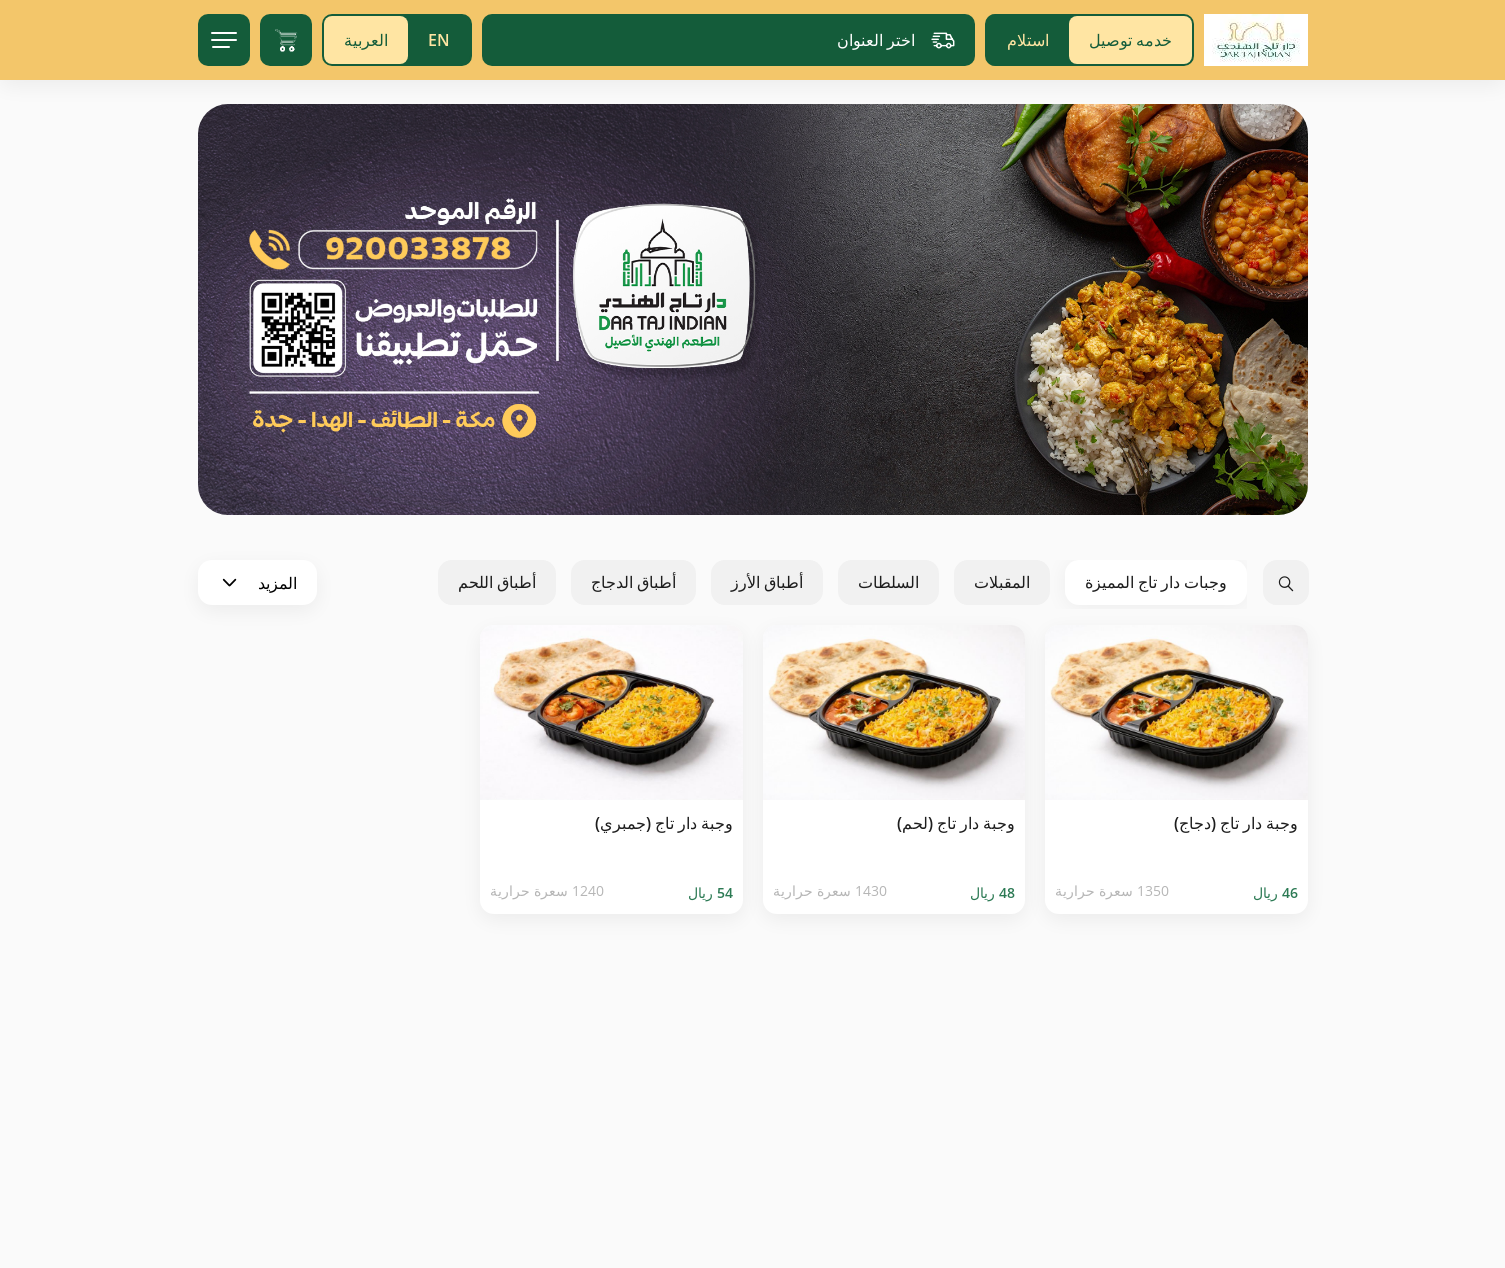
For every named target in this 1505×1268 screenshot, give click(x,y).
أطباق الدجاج (633, 582)
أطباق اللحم (497, 582)
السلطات (888, 582)
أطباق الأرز (767, 582)
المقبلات (1002, 582)
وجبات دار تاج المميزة (1156, 582)
